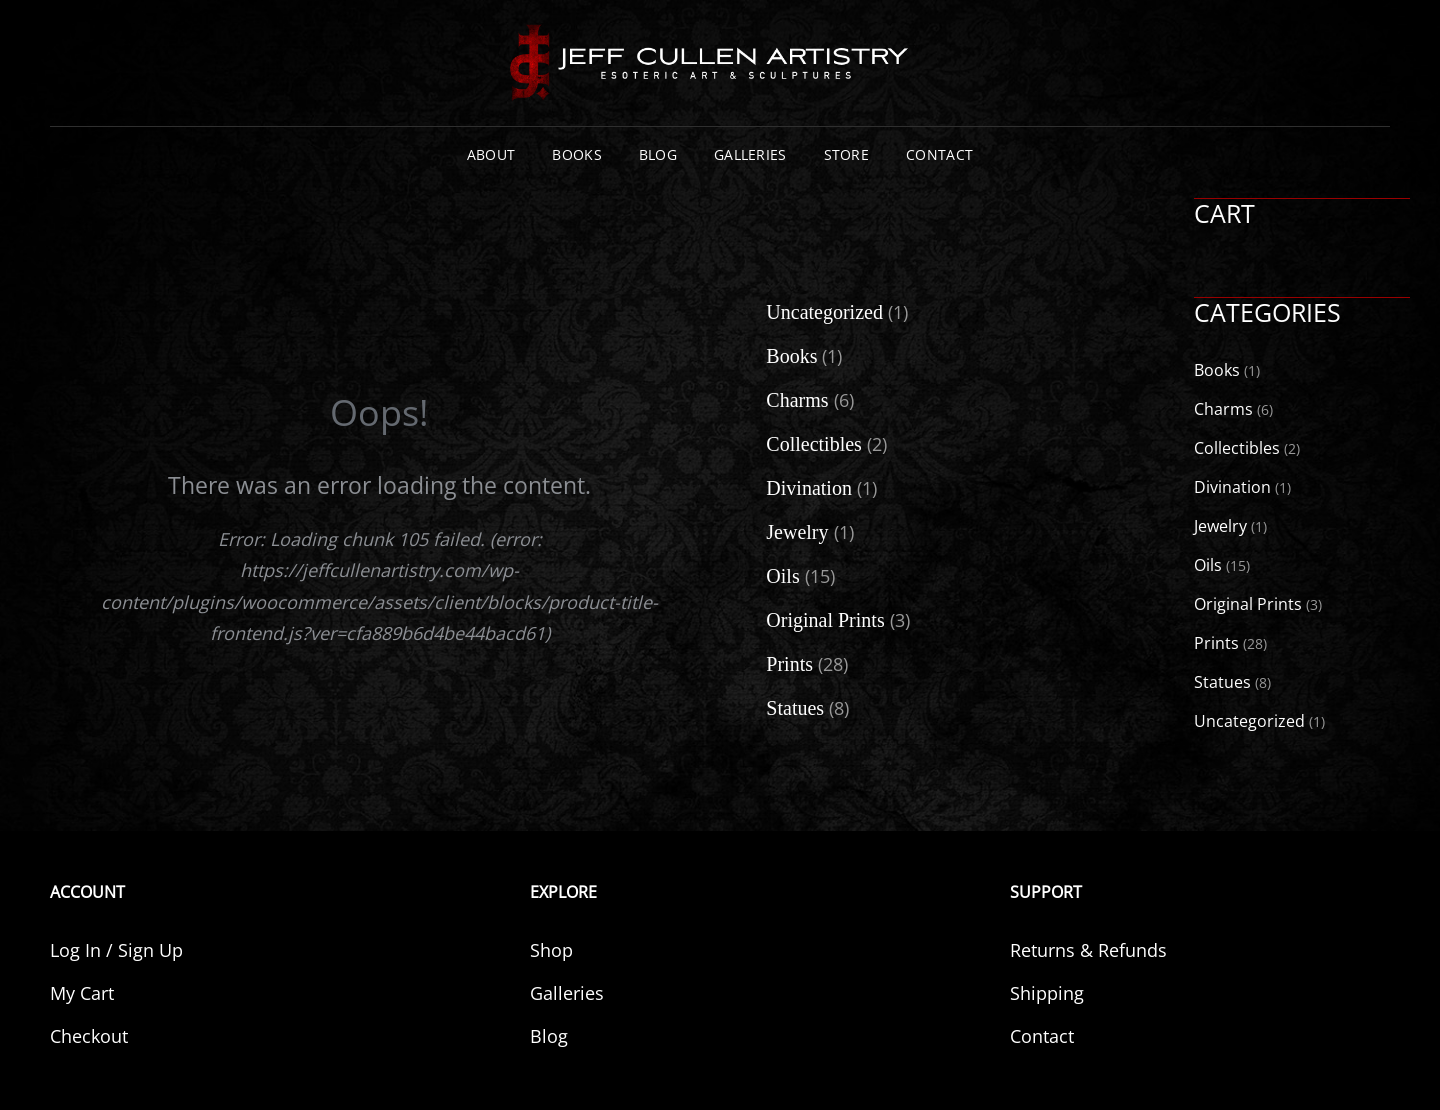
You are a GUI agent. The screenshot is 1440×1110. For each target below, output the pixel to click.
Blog (658, 154)
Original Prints (1248, 604)
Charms (1223, 409)
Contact (939, 154)
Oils (1208, 565)
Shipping (1047, 993)
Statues (1222, 682)
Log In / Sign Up (116, 950)
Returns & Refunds (1088, 950)
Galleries (750, 154)
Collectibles (1237, 448)
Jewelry (1220, 526)
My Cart (82, 993)
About (491, 154)
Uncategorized (1249, 721)
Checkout (89, 1036)
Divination (1232, 487)
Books (576, 154)
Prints (1216, 643)
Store (846, 154)
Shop (551, 950)
